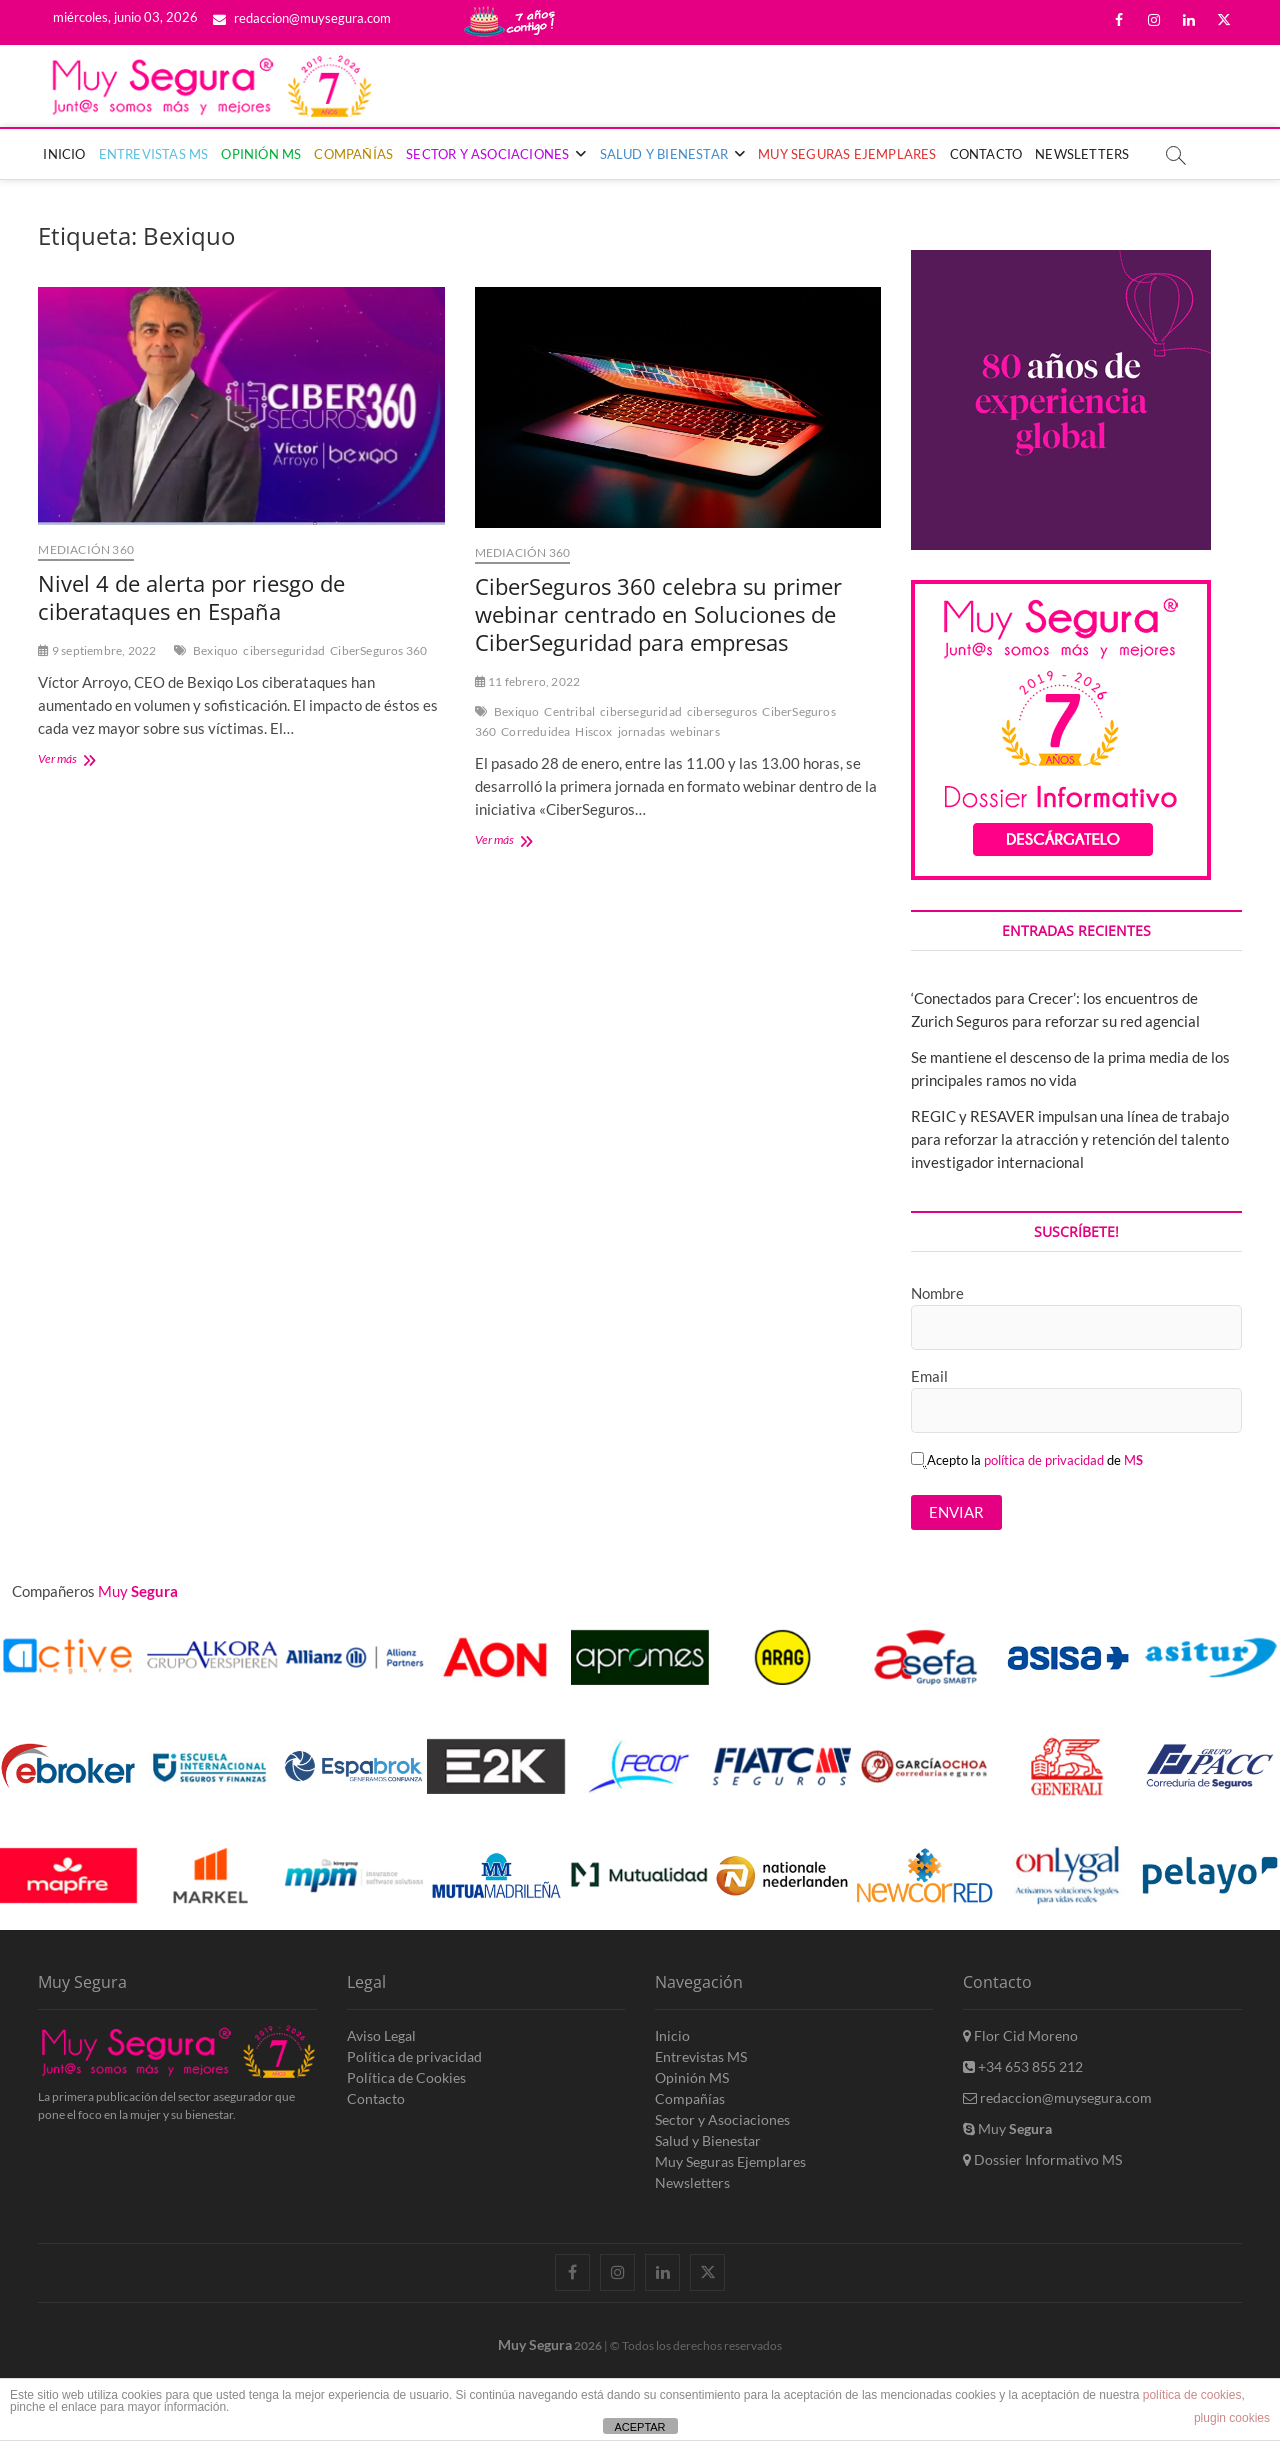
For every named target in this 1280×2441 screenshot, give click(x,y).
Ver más (88, 760)
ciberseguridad (284, 650)
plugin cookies (1232, 2418)
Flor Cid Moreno (1020, 2035)
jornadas (642, 731)
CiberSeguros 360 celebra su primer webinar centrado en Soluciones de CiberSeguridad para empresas (658, 614)
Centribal (569, 711)
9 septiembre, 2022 (97, 650)
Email (929, 1376)
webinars (695, 731)
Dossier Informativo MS (1042, 2159)
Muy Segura (535, 2344)
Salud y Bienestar (664, 154)
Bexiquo (215, 650)
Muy (1007, 2128)
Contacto (986, 154)
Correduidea (535, 731)
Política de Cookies (406, 2077)
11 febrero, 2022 (528, 681)
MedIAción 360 (86, 549)
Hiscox (593, 731)
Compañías (353, 154)
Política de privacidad (414, 2056)
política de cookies (1192, 2395)
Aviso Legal (381, 2035)
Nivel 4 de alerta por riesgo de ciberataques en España (191, 597)
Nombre (937, 1293)
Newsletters (1082, 154)
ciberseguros (722, 711)
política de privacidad (1044, 1460)
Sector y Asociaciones (487, 154)
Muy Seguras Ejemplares (847, 154)
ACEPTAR (639, 2427)
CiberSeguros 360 (378, 650)
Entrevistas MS (154, 154)
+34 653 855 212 (1023, 2066)
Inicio (64, 154)
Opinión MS (261, 154)
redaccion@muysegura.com (302, 18)
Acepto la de (1027, 1460)
